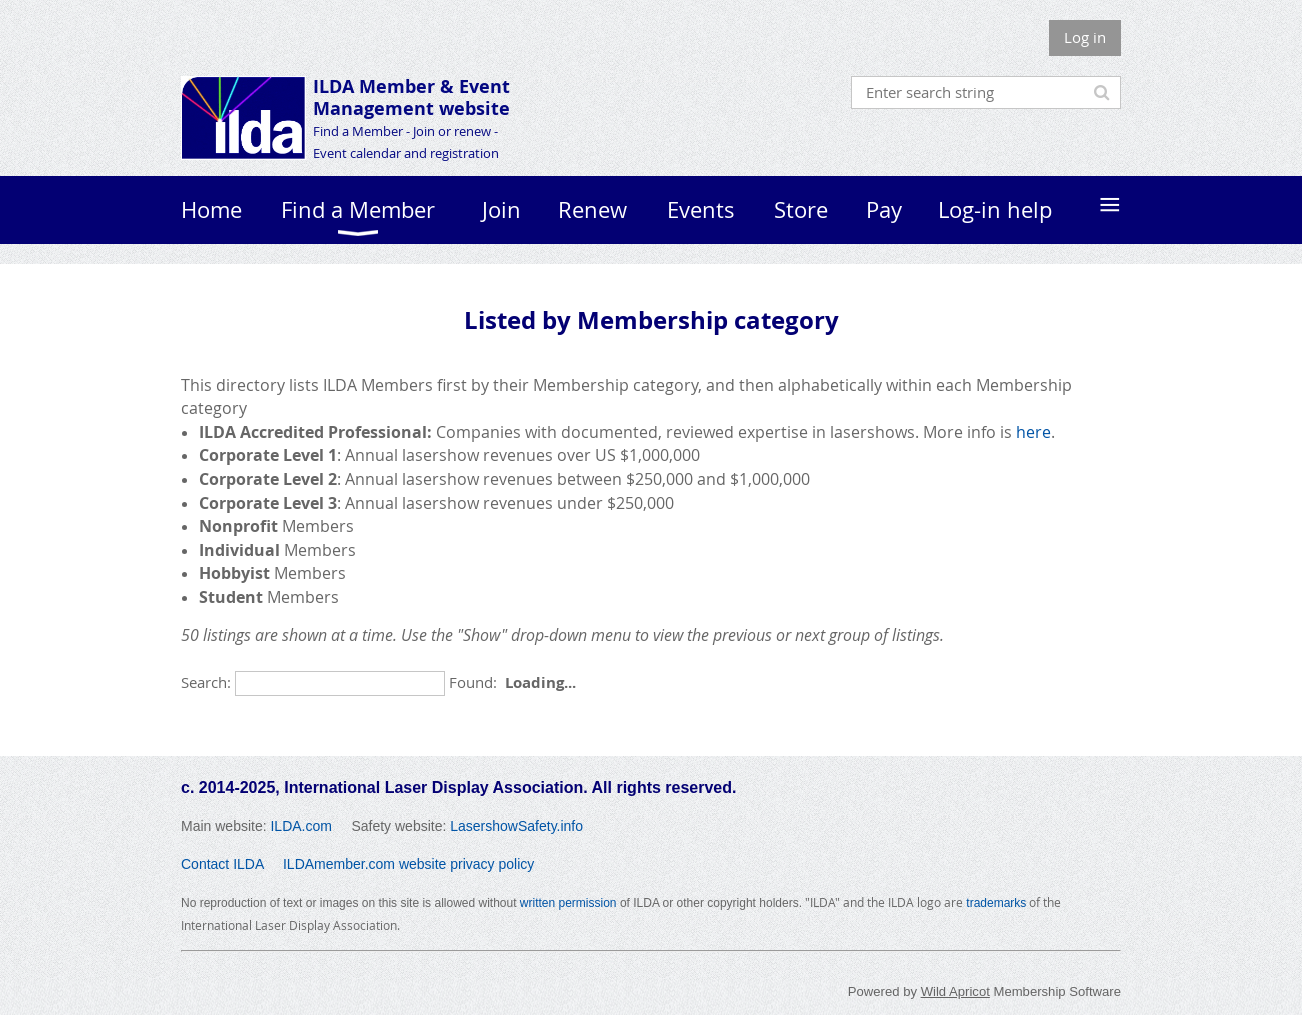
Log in (1085, 37)
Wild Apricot (955, 991)
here (1033, 432)
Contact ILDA (222, 864)
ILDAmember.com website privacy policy (408, 864)
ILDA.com (300, 826)
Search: (206, 682)
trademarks (996, 903)
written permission (568, 903)
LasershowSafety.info (516, 826)
